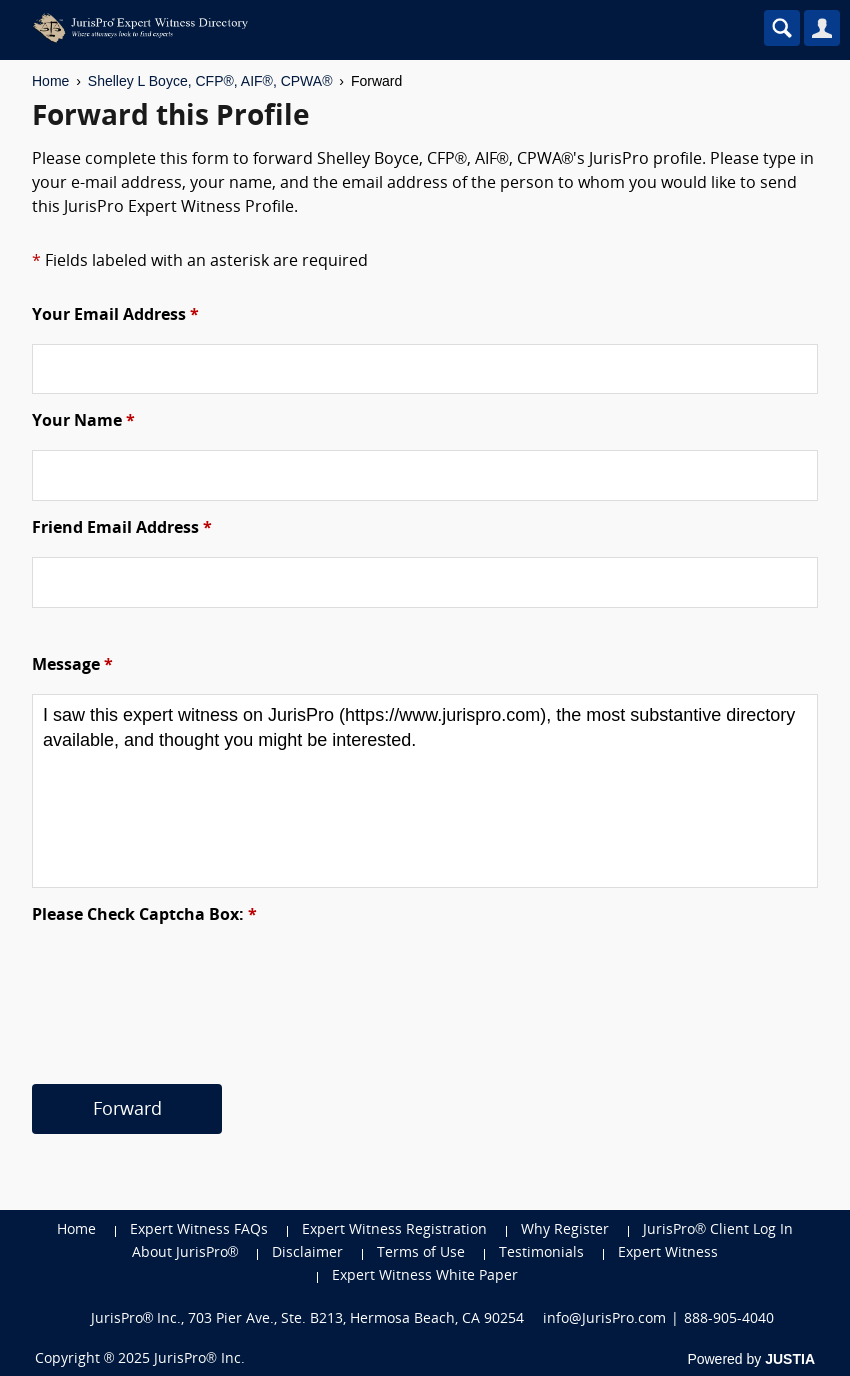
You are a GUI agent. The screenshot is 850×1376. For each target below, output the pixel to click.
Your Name (83, 422)
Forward (127, 1110)
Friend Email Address (122, 529)
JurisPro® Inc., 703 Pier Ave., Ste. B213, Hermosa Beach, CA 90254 (308, 1319)
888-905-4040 (729, 1319)
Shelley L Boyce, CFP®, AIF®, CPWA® (210, 81)
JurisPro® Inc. (199, 1359)
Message (72, 666)
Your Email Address (115, 316)
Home (50, 81)
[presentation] (184, 983)
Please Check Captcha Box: (144, 916)
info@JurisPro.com (604, 1319)
